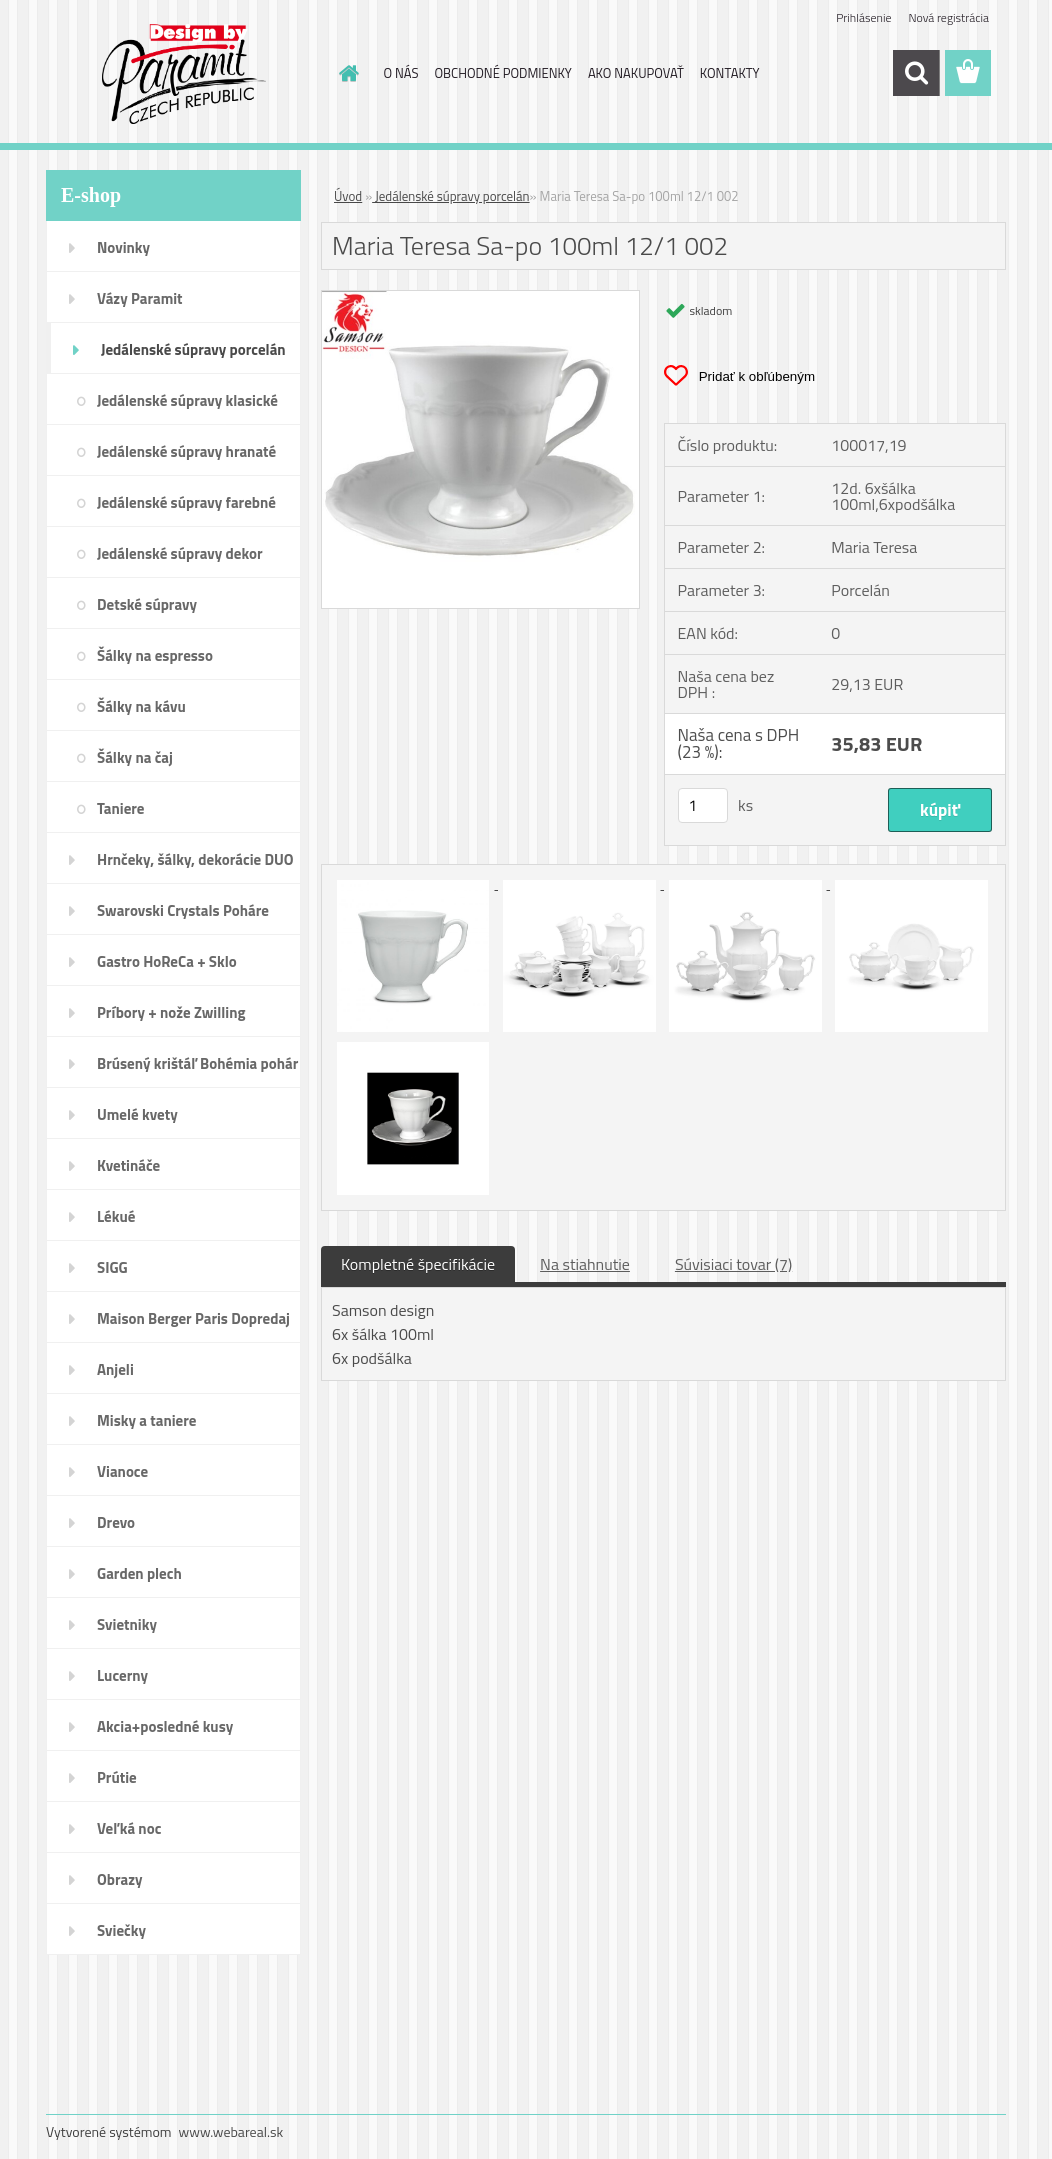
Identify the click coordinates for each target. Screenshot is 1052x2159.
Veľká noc (129, 1828)
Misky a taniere (146, 1420)
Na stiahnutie (585, 1264)
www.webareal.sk (231, 2131)
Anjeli (115, 1369)
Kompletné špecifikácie (418, 1264)
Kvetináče (128, 1165)
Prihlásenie (863, 17)
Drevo (116, 1522)
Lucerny (122, 1675)
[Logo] (183, 74)
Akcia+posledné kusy (165, 1726)
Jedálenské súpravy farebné (186, 502)
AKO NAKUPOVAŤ (636, 73)
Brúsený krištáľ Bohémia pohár (197, 1063)
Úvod (348, 196)
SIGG (112, 1267)
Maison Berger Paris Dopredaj (193, 1318)
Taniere (121, 808)
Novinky (123, 247)
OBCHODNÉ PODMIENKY (502, 73)
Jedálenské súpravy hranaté (186, 451)
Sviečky (121, 1930)
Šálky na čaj (135, 757)
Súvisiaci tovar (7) (733, 1264)
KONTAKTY (730, 73)
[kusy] (703, 805)
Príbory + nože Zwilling (171, 1012)
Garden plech (139, 1573)
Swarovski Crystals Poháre (183, 910)
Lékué (116, 1216)
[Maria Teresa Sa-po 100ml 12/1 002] (480, 299)
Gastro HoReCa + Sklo (167, 961)
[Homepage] (346, 73)
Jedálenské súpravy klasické (187, 400)
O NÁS (401, 73)
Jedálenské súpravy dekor (180, 553)
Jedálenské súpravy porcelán (193, 349)
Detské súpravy (147, 604)
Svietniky (127, 1624)
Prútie (117, 1777)
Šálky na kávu (141, 706)
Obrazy (120, 1879)
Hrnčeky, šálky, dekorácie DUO (195, 859)
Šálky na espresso (155, 655)
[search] (916, 73)
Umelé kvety (137, 1114)
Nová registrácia (948, 17)
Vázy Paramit (140, 298)
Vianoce (122, 1471)
